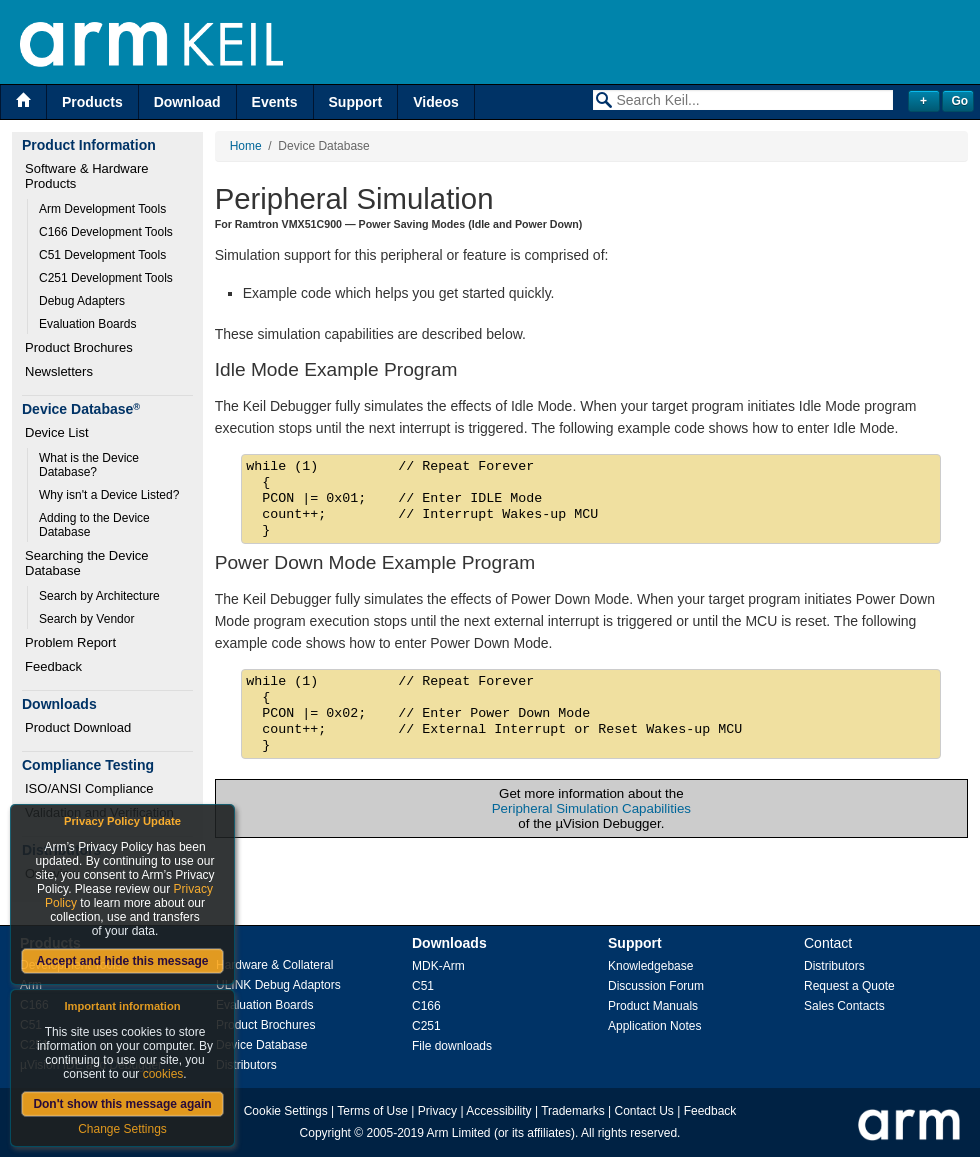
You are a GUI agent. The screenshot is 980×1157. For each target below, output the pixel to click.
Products (92, 102)
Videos (436, 102)
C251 (426, 1026)
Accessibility (498, 1111)
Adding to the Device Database (96, 525)
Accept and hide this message (122, 961)
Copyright (325, 1133)
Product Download (78, 727)
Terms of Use (372, 1111)
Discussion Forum (656, 986)
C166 (426, 1006)
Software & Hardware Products (88, 176)
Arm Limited (459, 1133)
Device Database (261, 1045)
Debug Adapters (82, 301)
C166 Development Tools (106, 232)
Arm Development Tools (102, 209)
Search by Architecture (99, 596)
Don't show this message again (122, 1104)
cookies (163, 1074)
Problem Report (70, 642)
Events (275, 102)
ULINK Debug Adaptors (278, 985)
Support (356, 102)
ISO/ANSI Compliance (89, 788)
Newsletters (59, 371)
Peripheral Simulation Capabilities (591, 808)
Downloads (449, 943)
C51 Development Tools (102, 255)
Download (187, 102)
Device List (57, 432)
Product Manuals (653, 1006)
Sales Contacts (844, 1006)
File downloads (452, 1046)
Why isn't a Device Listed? (109, 495)
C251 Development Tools (106, 278)
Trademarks (573, 1111)
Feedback (53, 666)
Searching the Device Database (88, 563)
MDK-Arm (438, 966)
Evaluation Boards (87, 324)
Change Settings (122, 1129)
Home (246, 146)
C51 (423, 986)
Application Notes (654, 1026)
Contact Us (644, 1111)
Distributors (246, 1065)
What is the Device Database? (90, 465)
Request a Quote (849, 986)
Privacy (437, 1111)
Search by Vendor (86, 619)
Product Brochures (79, 347)
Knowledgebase (650, 966)
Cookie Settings (286, 1111)
